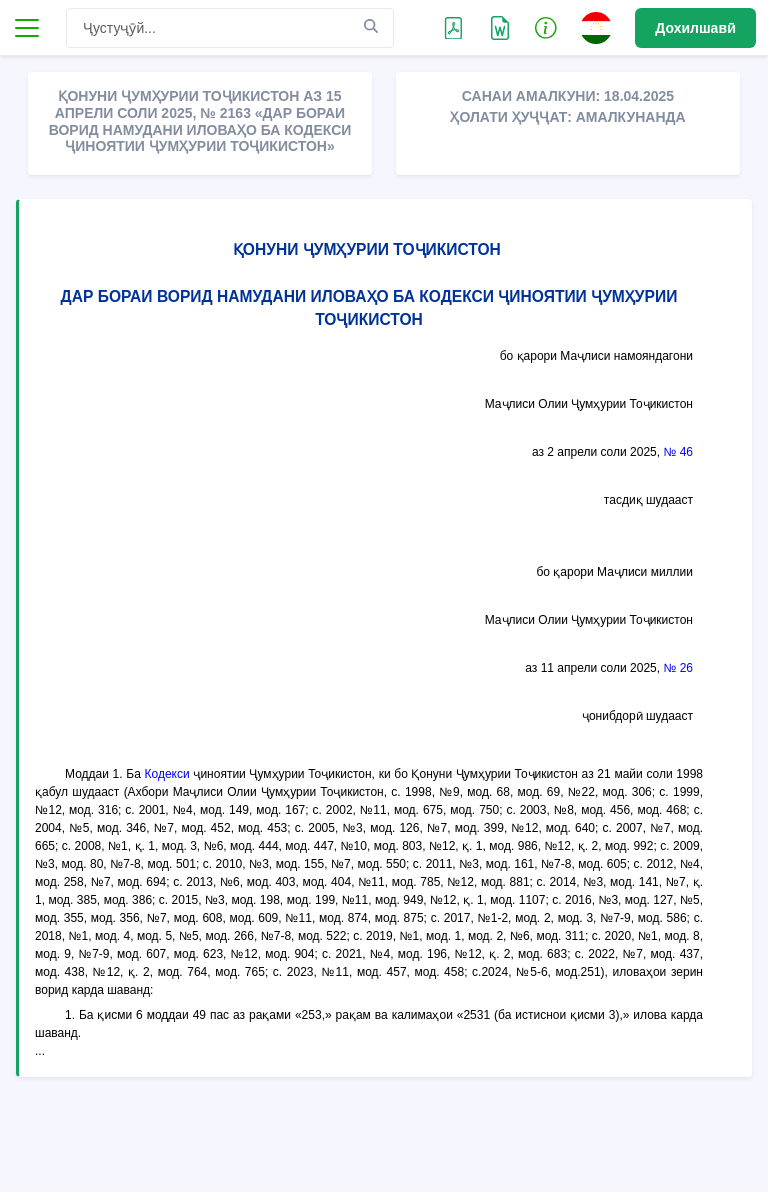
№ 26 (678, 668)
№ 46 (678, 452)
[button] (546, 27)
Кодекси (167, 774)
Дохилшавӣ (695, 28)
